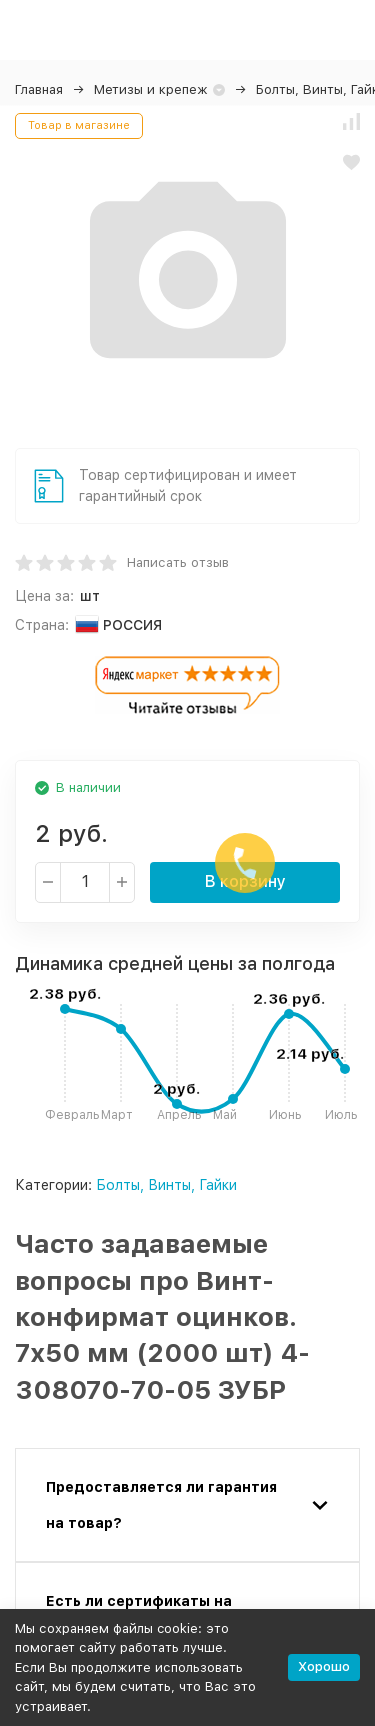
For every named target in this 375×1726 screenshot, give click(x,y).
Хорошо (324, 1666)
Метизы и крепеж (151, 89)
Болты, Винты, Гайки (166, 1185)
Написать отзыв (178, 562)
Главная (39, 89)
